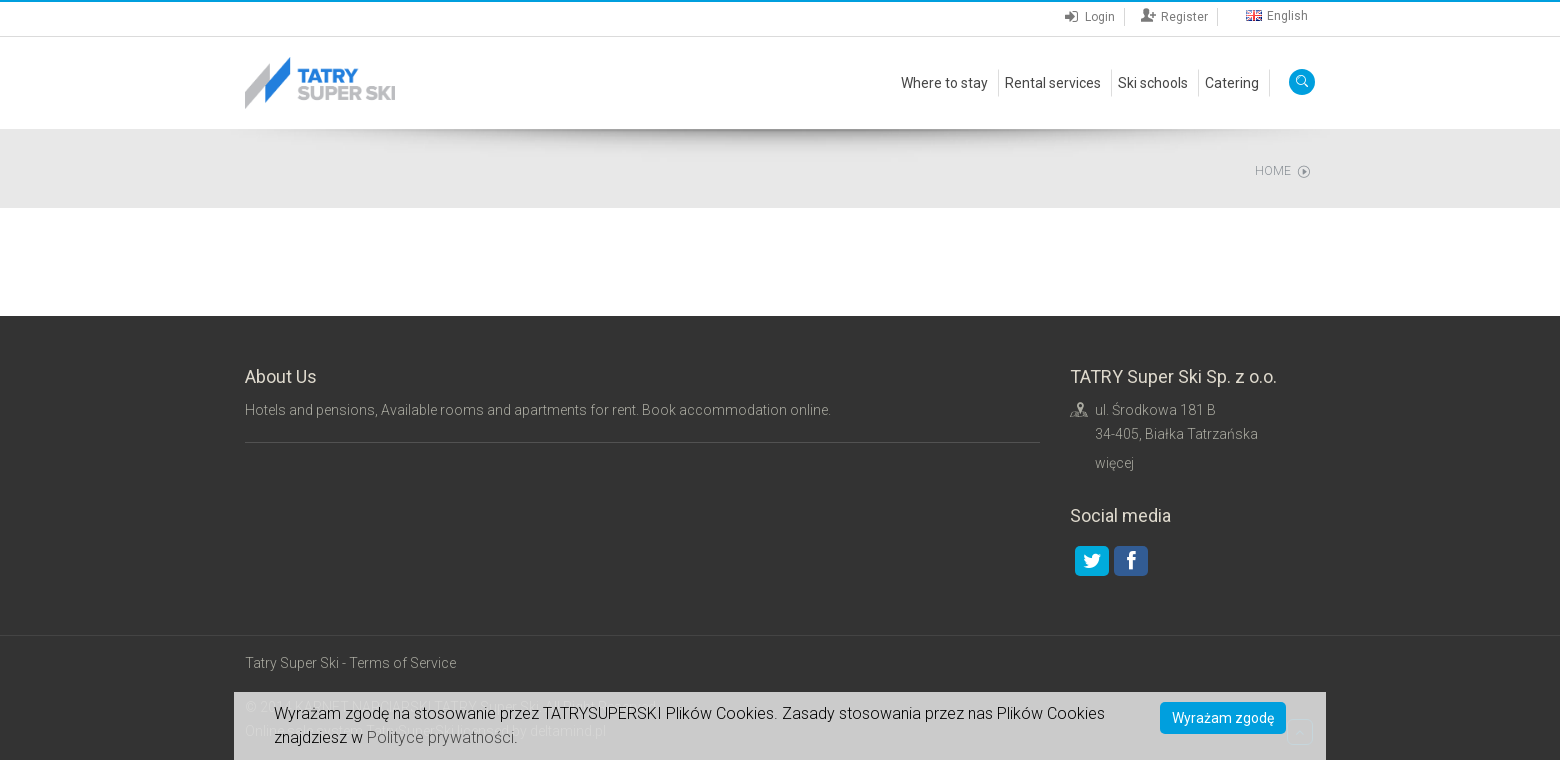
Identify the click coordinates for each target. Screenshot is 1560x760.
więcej (1114, 463)
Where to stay (944, 83)
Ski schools (1153, 83)
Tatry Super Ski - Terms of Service (350, 663)
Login (1092, 17)
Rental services (1053, 83)
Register (1178, 17)
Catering (1232, 83)
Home (1273, 171)
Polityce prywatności (440, 737)
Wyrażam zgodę (1223, 718)
